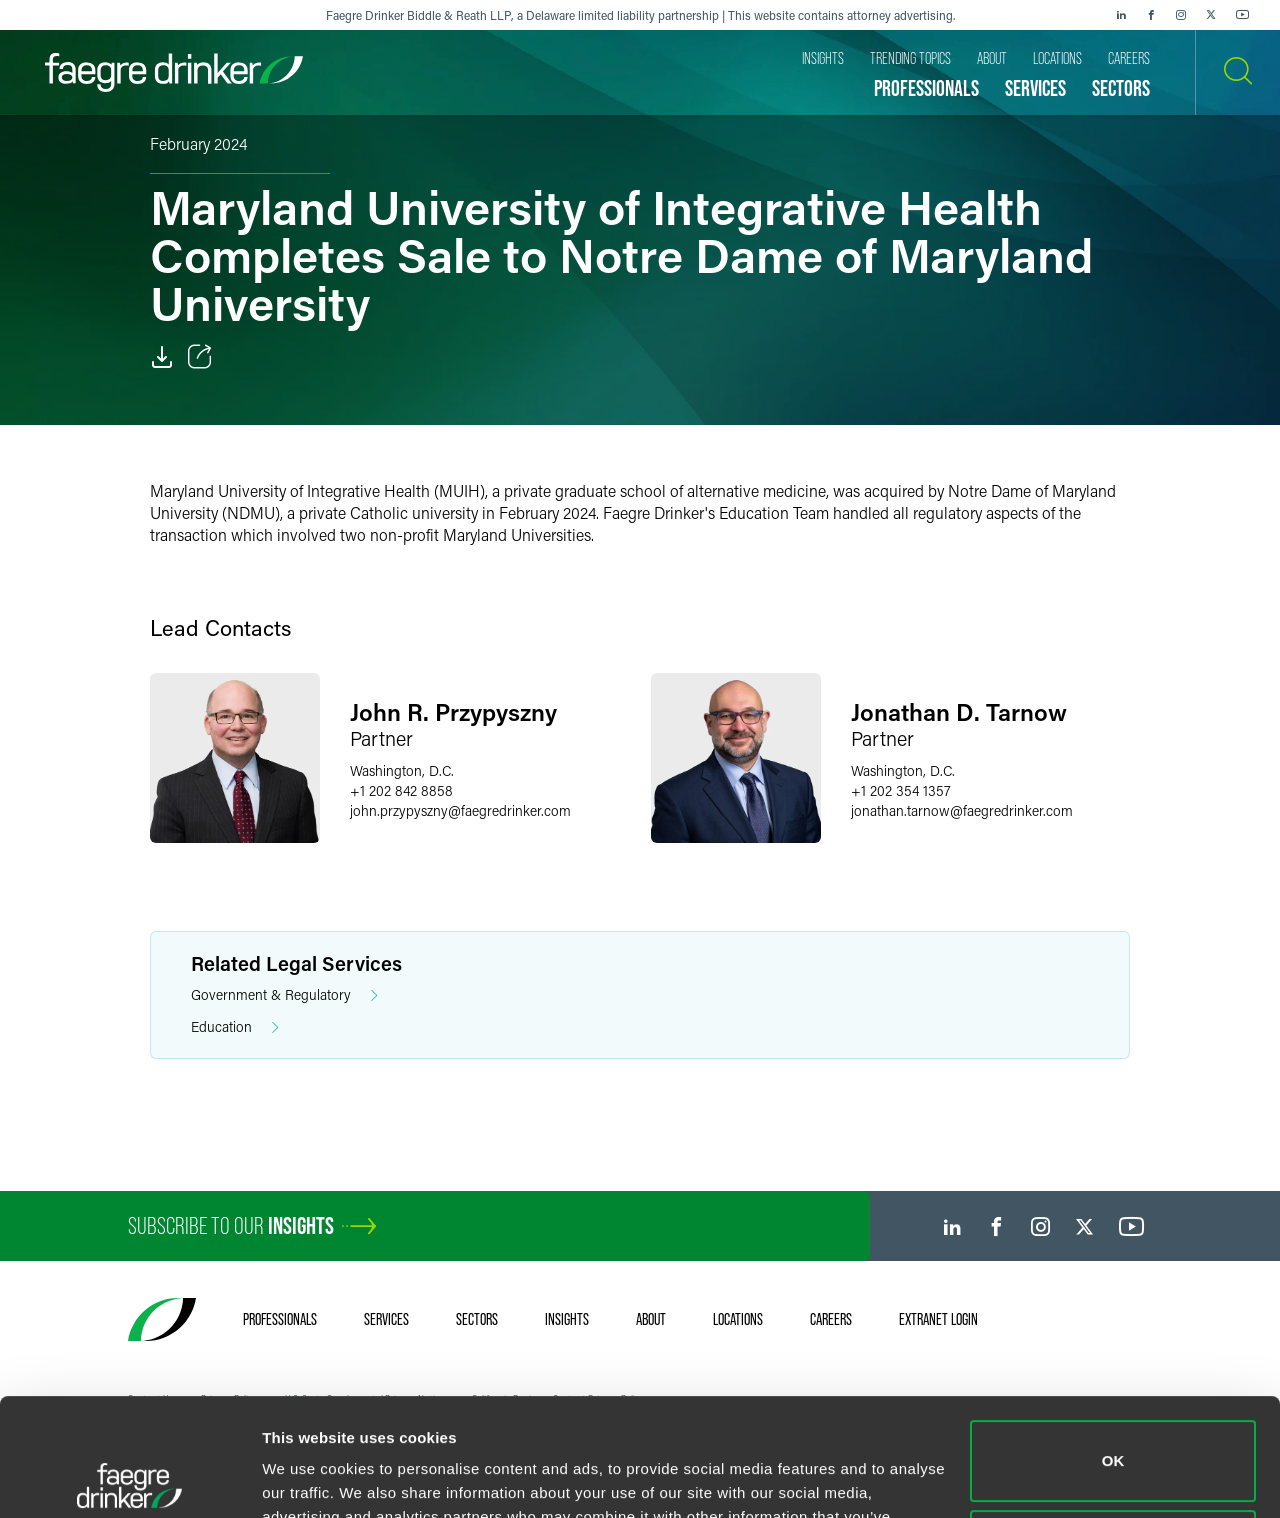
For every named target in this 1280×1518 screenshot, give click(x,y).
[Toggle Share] (200, 357)
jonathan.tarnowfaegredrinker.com (962, 810)
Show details (308, 1478)
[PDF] (162, 357)
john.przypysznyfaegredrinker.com (460, 810)
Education (235, 1027)
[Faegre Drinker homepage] (174, 72)
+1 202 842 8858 (401, 790)
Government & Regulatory (284, 995)
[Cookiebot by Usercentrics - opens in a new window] (129, 1479)
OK (1113, 1343)
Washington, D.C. (402, 770)
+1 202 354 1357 (901, 790)
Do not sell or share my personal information (1113, 1432)
